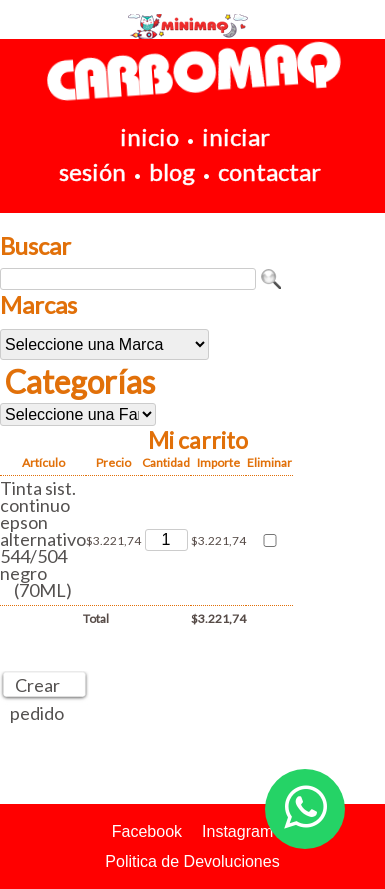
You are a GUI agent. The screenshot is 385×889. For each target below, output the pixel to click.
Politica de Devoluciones (192, 861)
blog (172, 171)
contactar (269, 171)
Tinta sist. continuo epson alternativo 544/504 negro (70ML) (43, 539)
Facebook (147, 831)
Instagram (237, 831)
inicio (149, 136)
